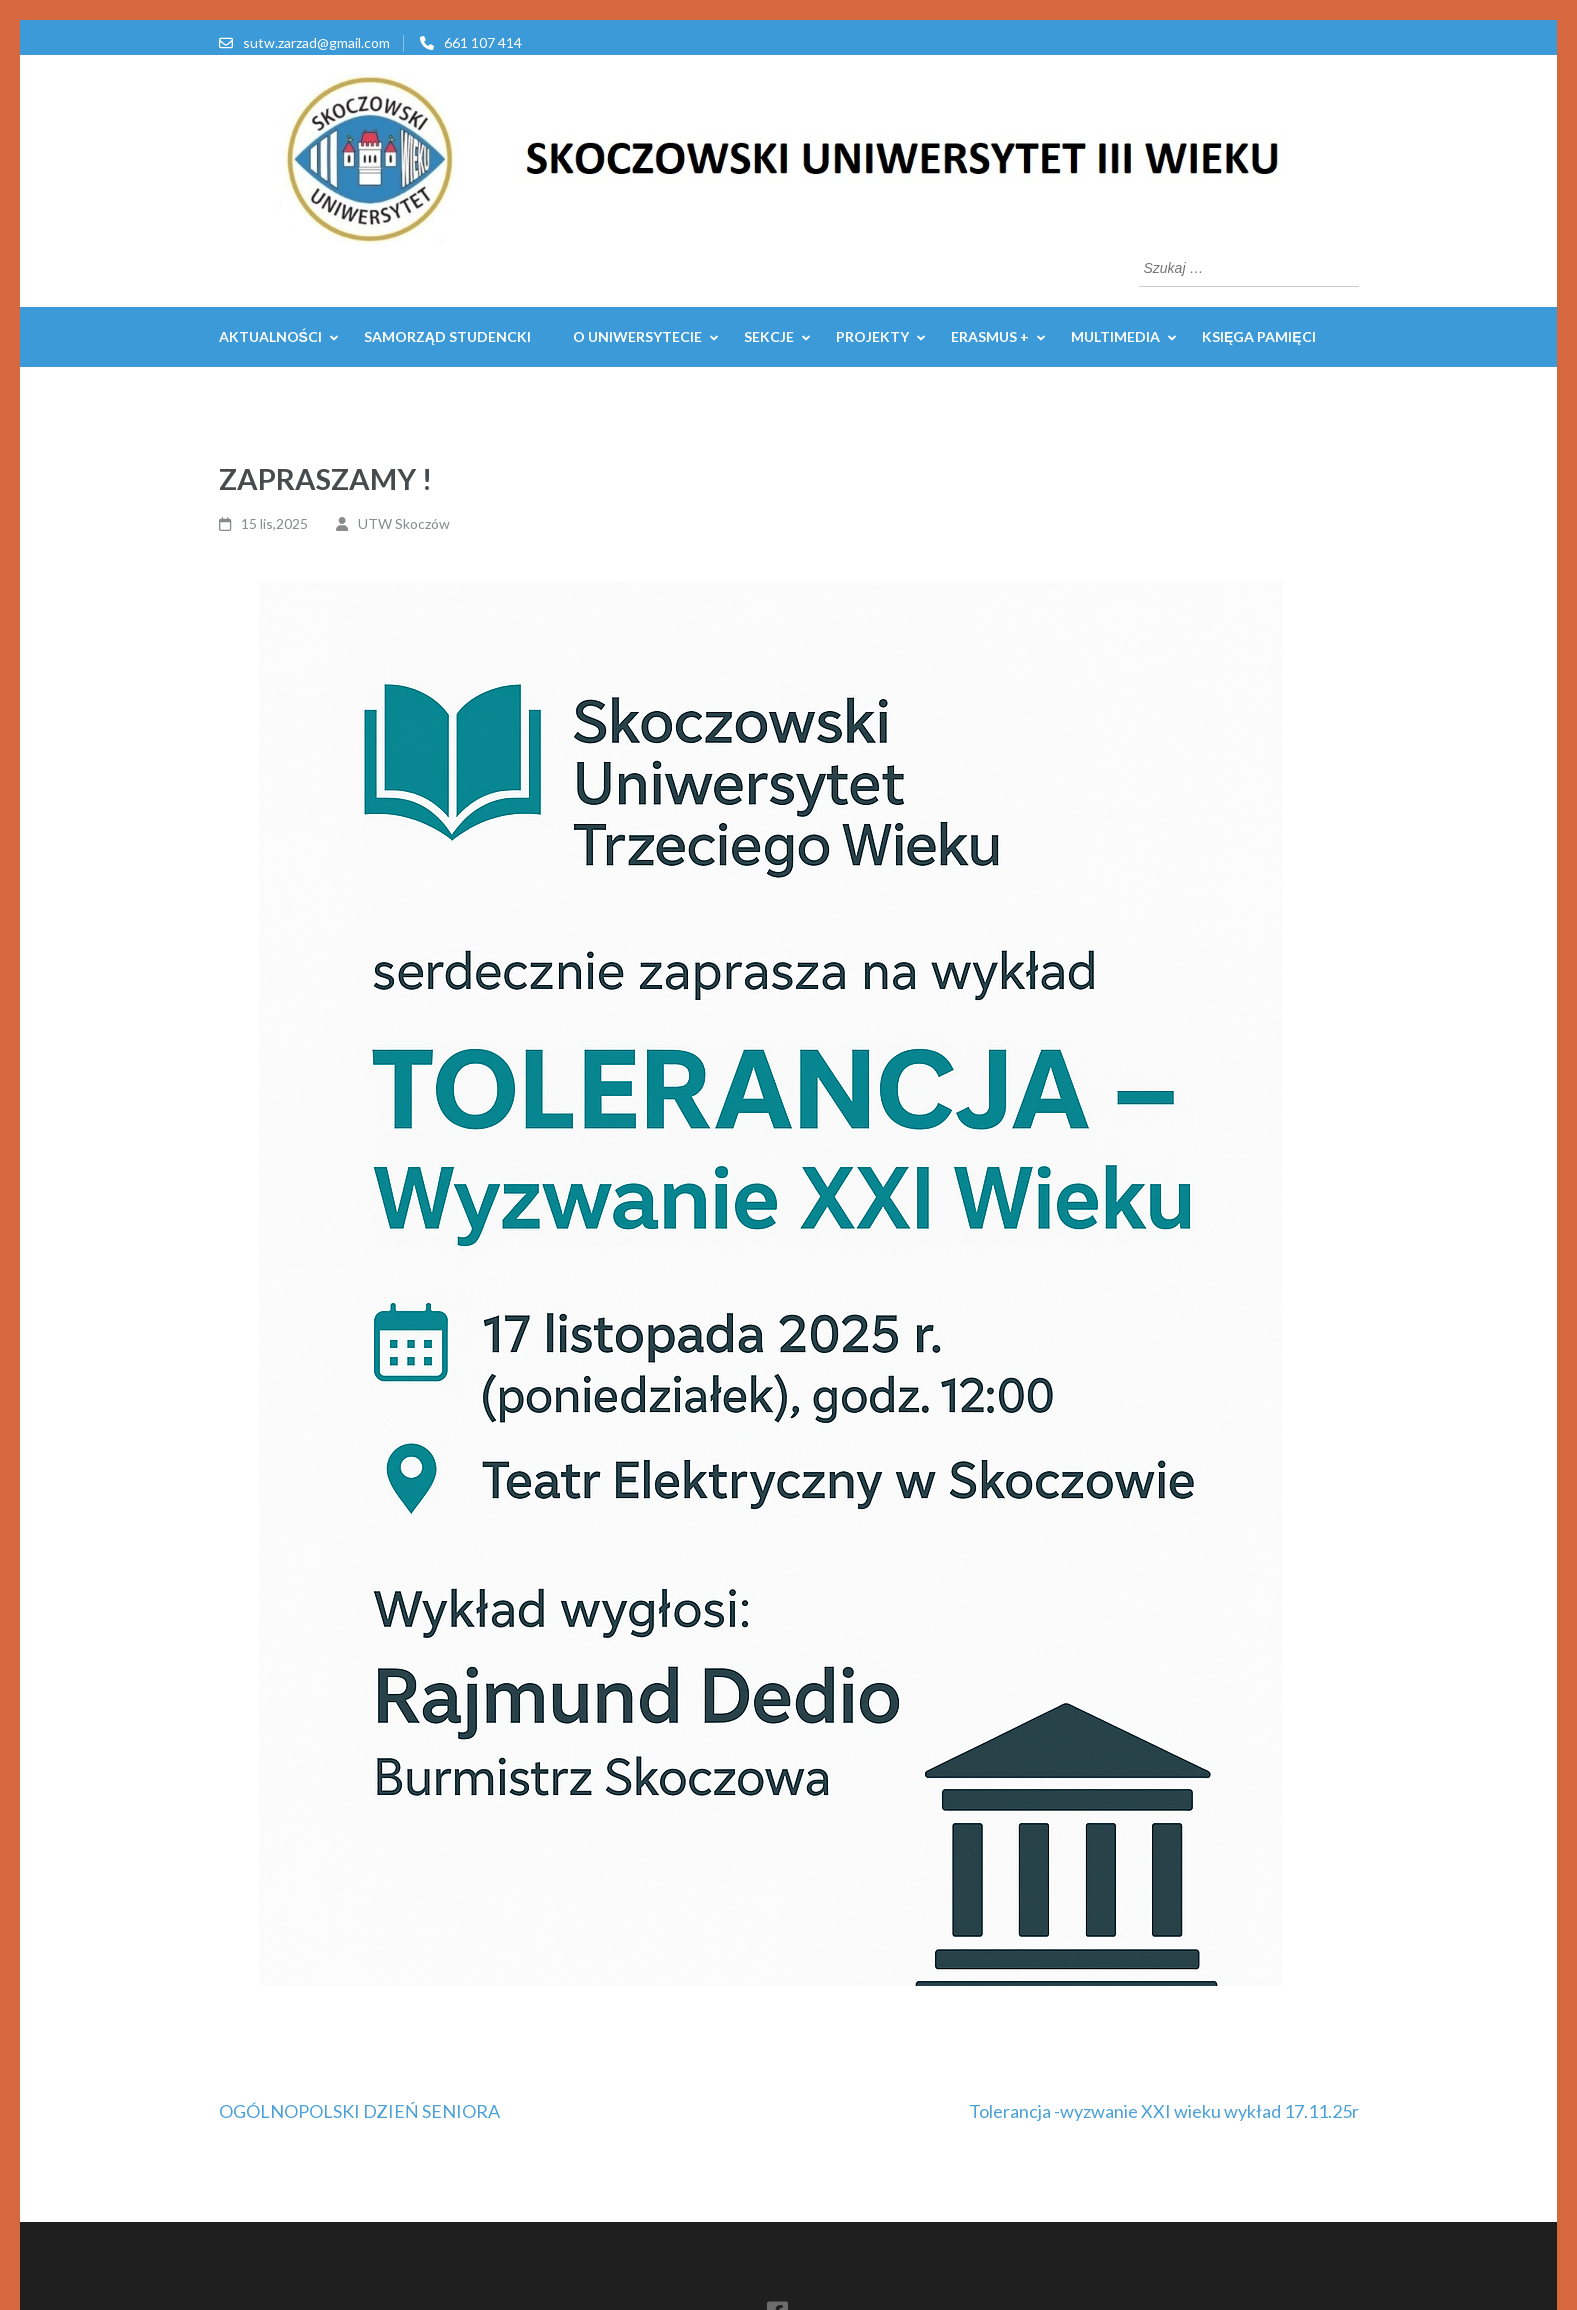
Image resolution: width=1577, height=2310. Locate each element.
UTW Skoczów (404, 523)
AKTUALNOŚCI (270, 336)
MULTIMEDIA (1115, 336)
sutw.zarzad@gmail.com (316, 42)
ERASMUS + (990, 336)
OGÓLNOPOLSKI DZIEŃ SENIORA (359, 2111)
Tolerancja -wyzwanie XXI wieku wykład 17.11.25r (1164, 2111)
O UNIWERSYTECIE (637, 336)
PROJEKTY (872, 336)
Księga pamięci (1259, 336)
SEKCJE (769, 336)
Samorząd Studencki (447, 336)
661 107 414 (483, 42)
